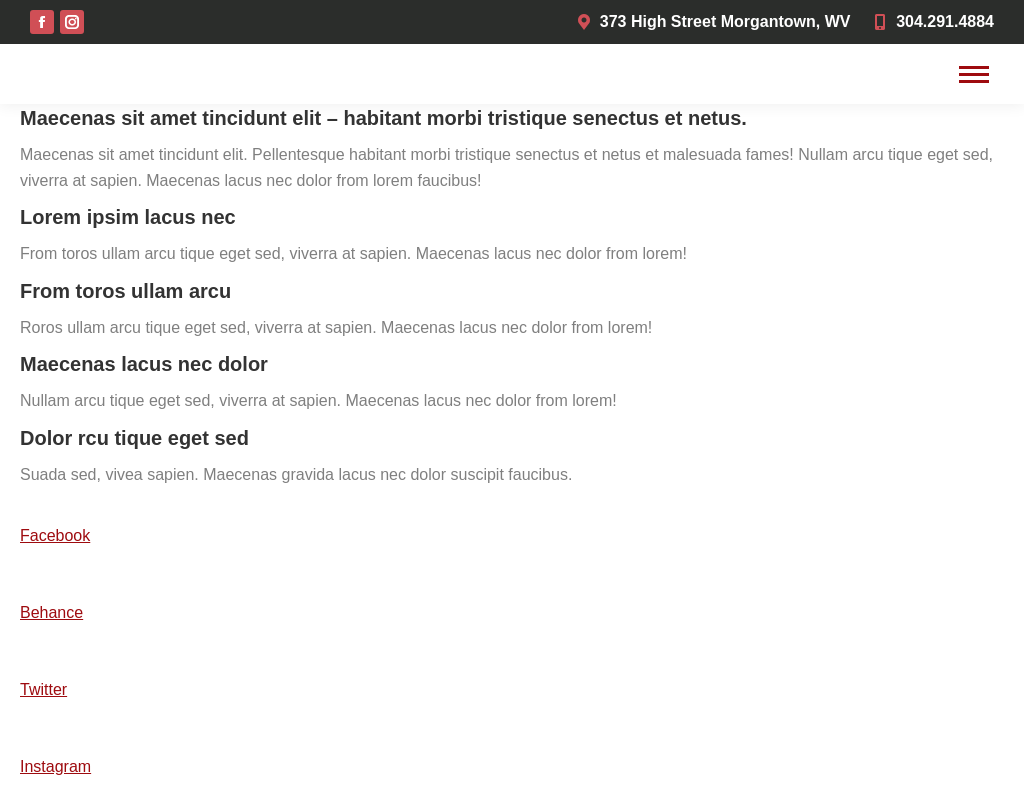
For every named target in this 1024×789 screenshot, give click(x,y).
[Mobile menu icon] (974, 74)
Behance (51, 612)
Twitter (43, 689)
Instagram (55, 766)
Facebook (55, 535)
